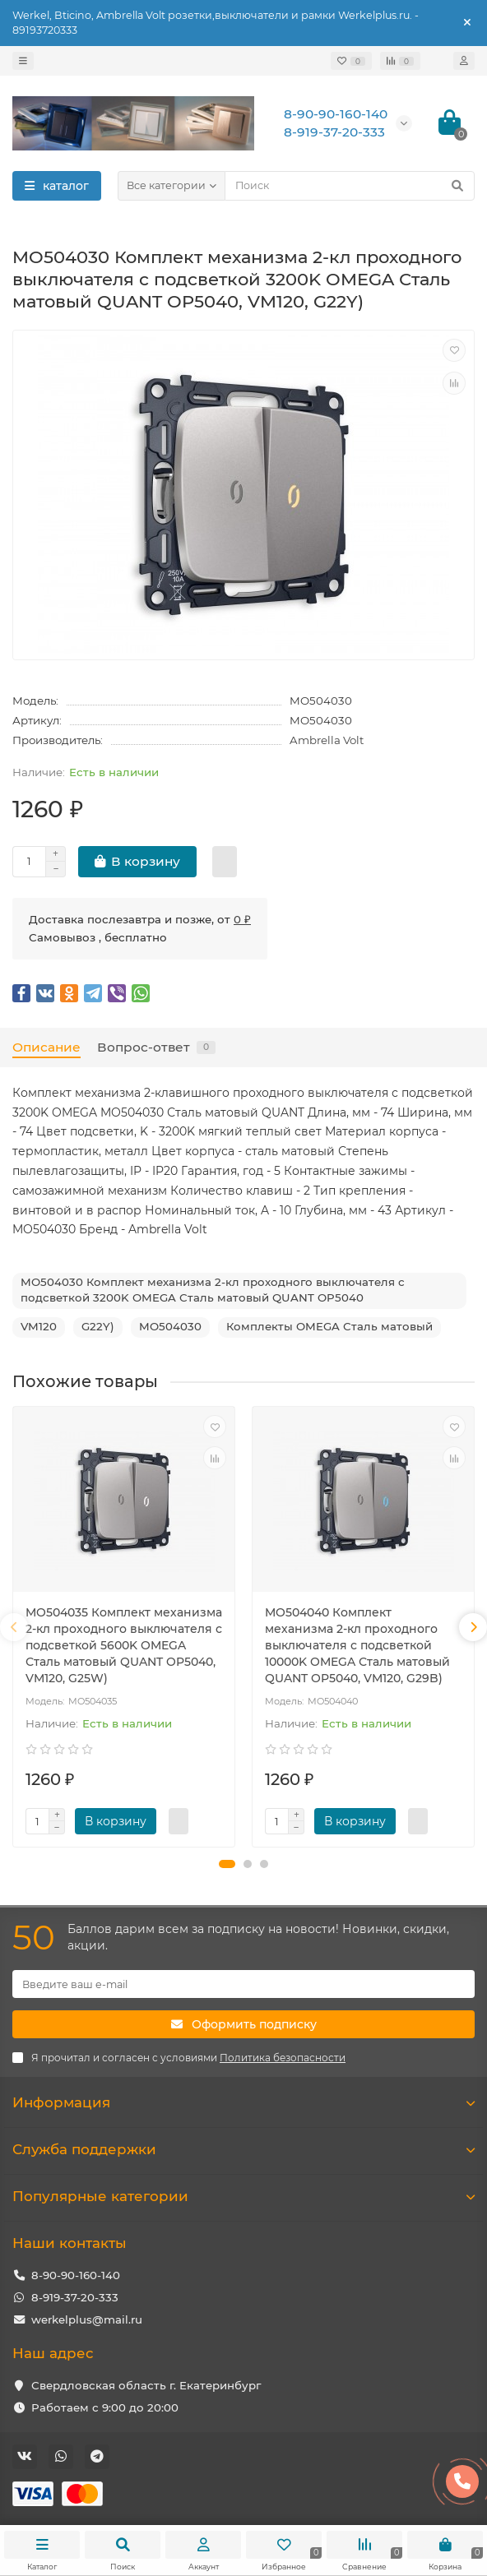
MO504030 (170, 1326)
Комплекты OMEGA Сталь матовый (329, 1326)
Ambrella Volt (327, 740)
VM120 (39, 1326)
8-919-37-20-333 (74, 2297)
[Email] (243, 1984)
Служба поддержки (243, 2149)
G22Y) (97, 1326)
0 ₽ (242, 919)
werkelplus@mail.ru (86, 2319)
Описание (46, 1047)
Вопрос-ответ (156, 1047)
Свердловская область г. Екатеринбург (146, 2385)
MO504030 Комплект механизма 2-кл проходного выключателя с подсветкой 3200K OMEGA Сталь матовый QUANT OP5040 (213, 1289)
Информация (243, 2102)
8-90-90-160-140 (75, 2275)
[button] (227, 1864)
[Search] (350, 186)
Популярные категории (243, 2196)
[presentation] (14, 1627)
